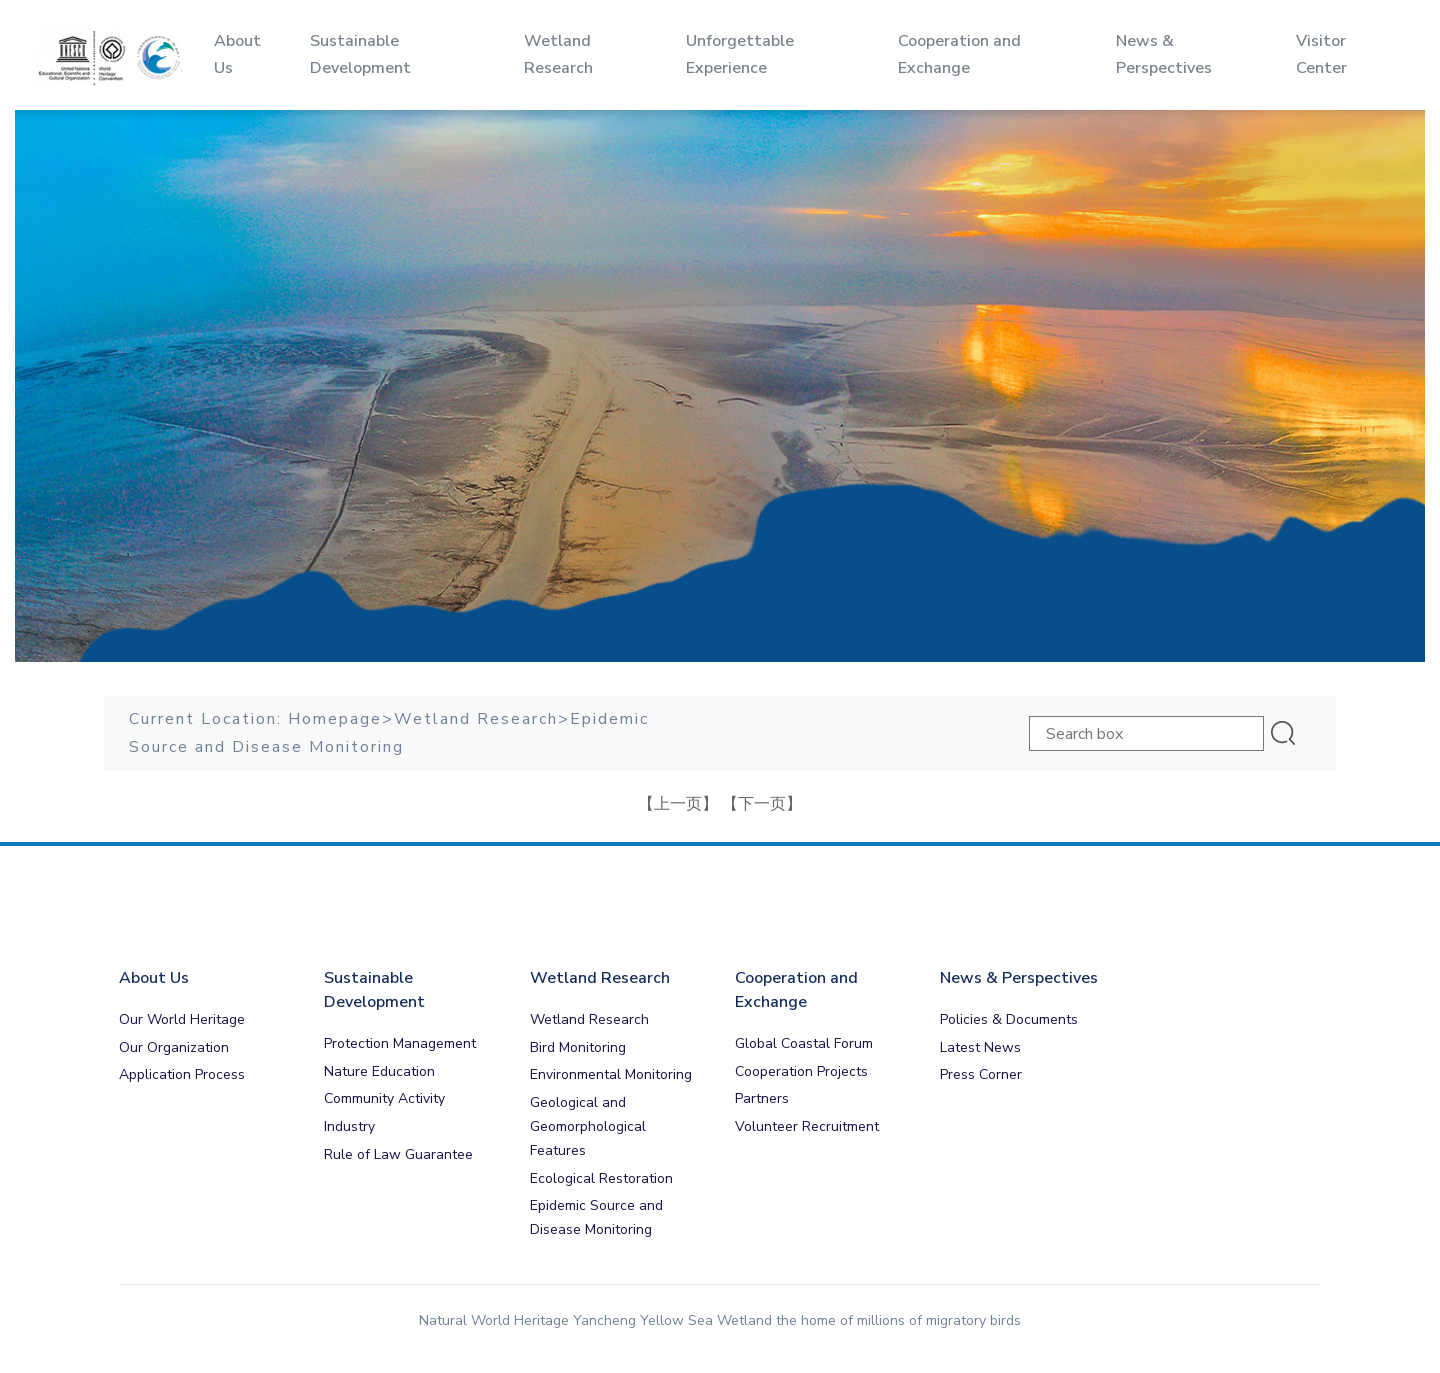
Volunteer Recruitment (807, 1126)
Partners (762, 1098)
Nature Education (379, 1071)
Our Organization (174, 1047)
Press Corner (981, 1074)
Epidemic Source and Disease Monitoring (596, 1217)
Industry (349, 1126)
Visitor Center (1292, 54)
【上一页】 (678, 804)
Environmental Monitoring (611, 1074)
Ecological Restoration (601, 1178)
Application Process (182, 1074)
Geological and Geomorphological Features (588, 1126)
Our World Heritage (182, 1019)
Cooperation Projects (801, 1071)
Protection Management (400, 1043)
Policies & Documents (1009, 1019)
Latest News (980, 1047)
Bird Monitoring (578, 1047)
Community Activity (384, 1098)
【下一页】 (762, 804)
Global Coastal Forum (804, 1043)
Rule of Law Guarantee (398, 1154)
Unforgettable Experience (728, 54)
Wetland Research (476, 719)
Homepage (335, 719)
